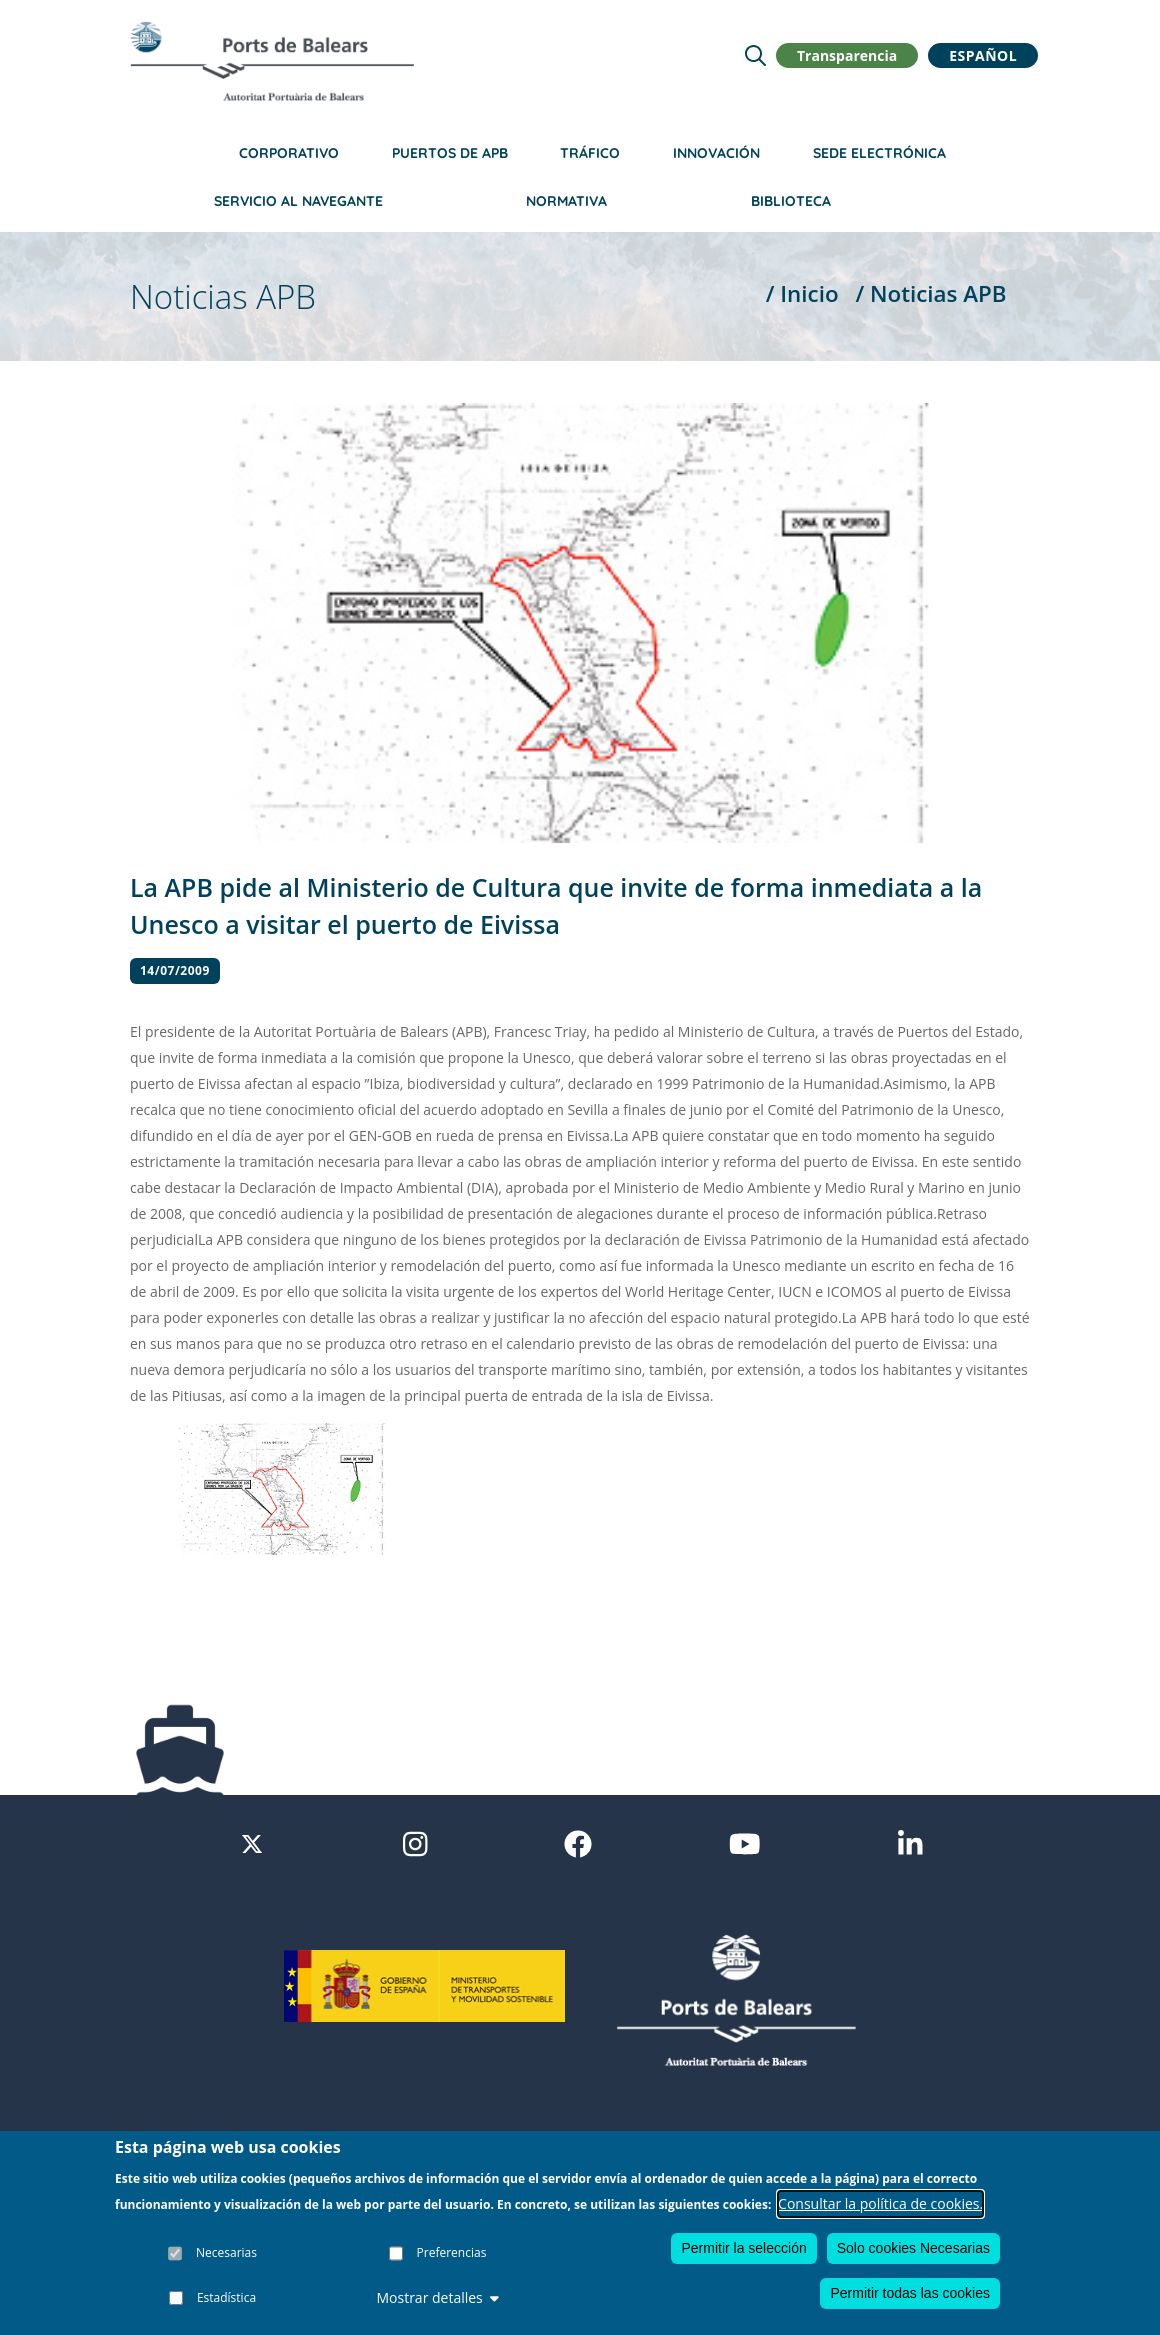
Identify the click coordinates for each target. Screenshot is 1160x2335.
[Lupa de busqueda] (755, 55)
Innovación (716, 153)
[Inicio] (272, 61)
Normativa (566, 201)
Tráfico (590, 153)
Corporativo (289, 153)
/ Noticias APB (930, 293)
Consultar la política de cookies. (880, 2203)
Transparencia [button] (847, 55)
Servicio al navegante (298, 201)
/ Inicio (802, 293)
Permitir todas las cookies (910, 2293)
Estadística (226, 2297)
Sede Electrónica (879, 153)
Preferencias (452, 2252)
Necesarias (226, 2252)
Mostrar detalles (437, 2297)
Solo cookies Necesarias (913, 2248)
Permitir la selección (743, 2248)
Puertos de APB (450, 153)
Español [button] (983, 55)
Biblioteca (791, 201)
